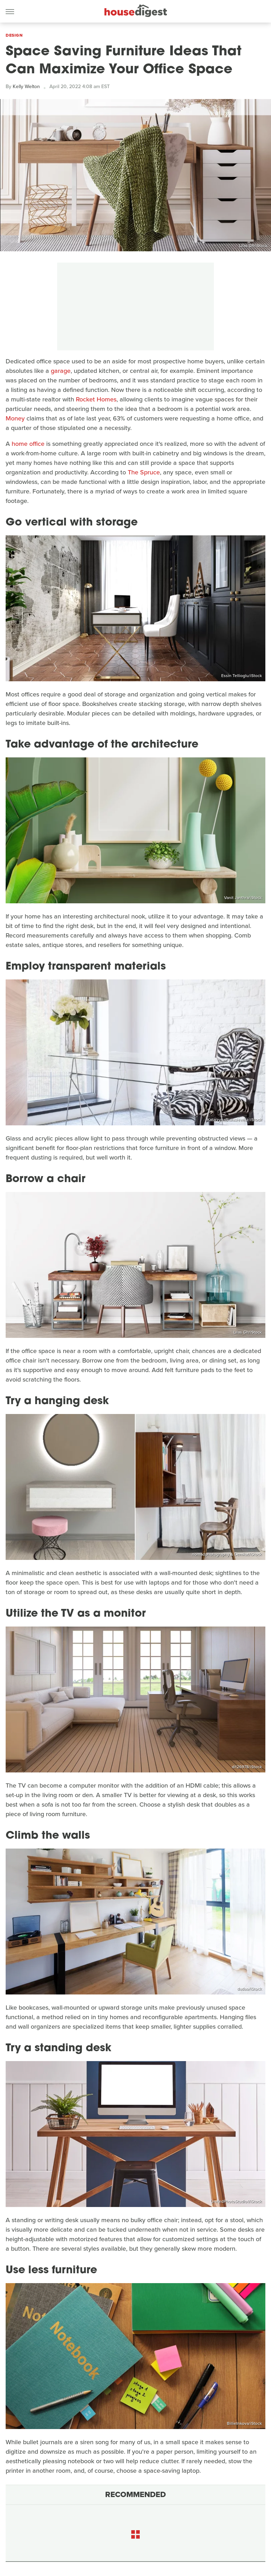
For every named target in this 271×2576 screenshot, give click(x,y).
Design (14, 35)
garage (61, 370)
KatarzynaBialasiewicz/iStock (234, 1120)
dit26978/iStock (247, 1767)
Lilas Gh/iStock (253, 246)
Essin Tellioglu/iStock (241, 676)
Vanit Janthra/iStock (243, 898)
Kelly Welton (26, 86)
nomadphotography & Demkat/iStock (227, 1554)
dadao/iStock (249, 1989)
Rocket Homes (96, 399)
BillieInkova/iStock (244, 2423)
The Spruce (144, 472)
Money (15, 418)
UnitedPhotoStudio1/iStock (236, 2201)
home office (28, 443)
